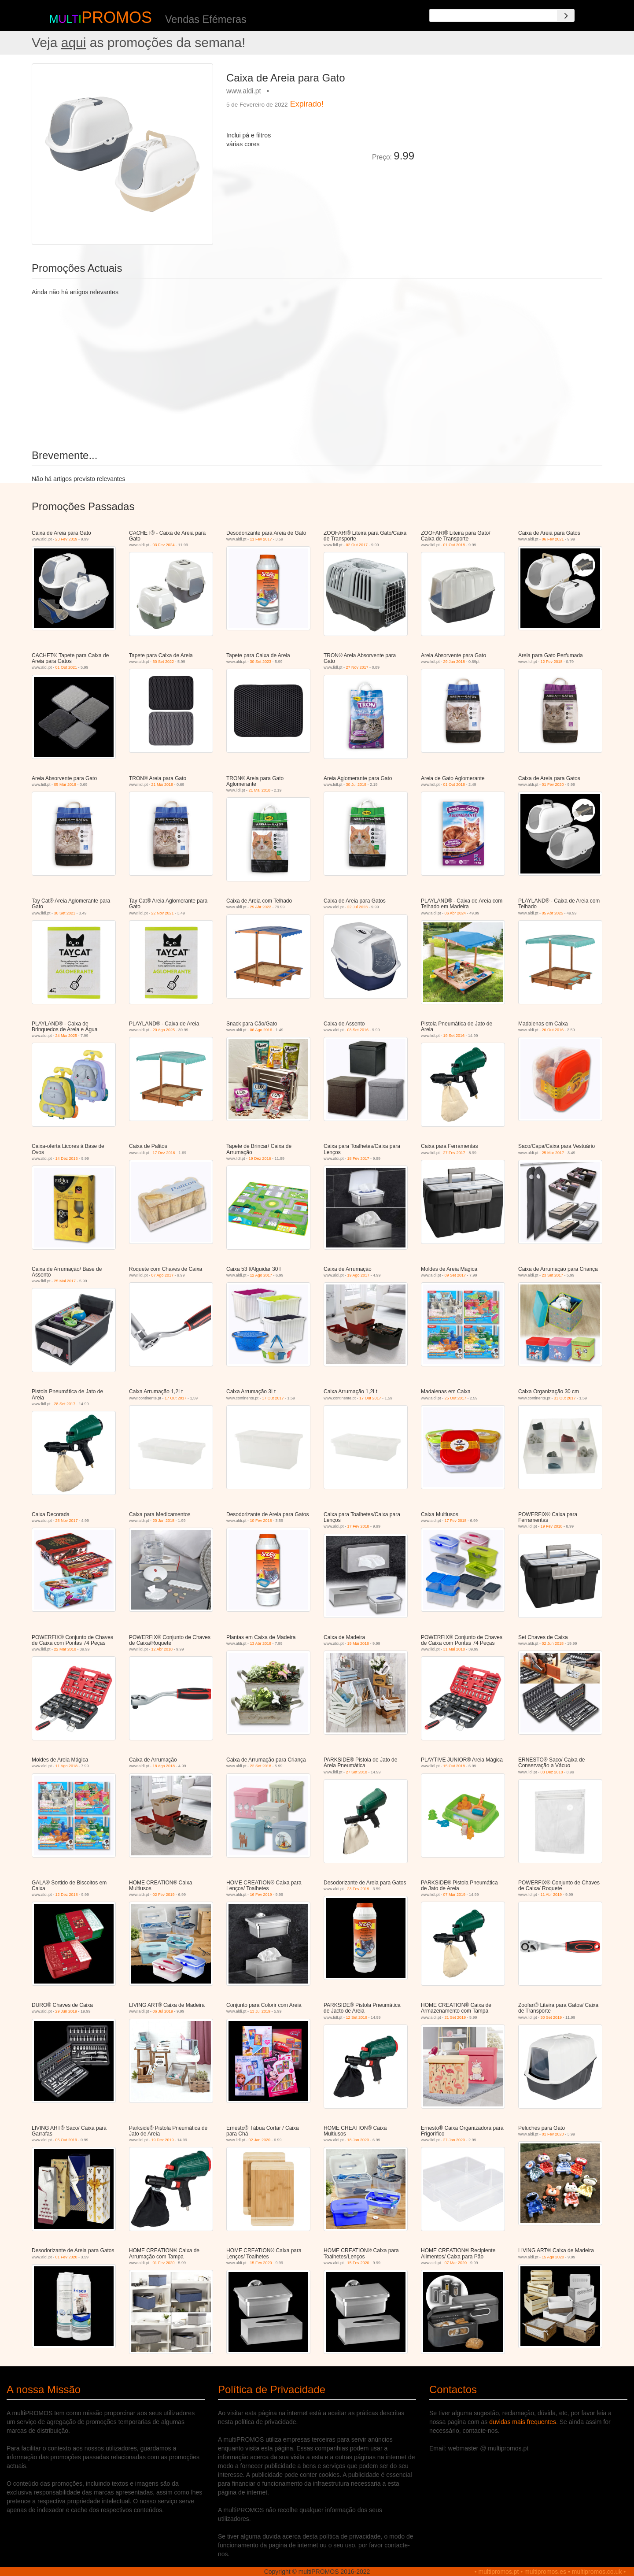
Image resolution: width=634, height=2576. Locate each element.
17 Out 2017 (176, 1398)
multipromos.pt (499, 2571)
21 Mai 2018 (162, 784)
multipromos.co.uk (597, 2571)
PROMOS (116, 17)
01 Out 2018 (454, 545)
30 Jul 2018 (356, 784)
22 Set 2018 (261, 1766)
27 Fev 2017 (454, 1153)
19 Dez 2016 (260, 1158)
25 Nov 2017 (66, 1520)
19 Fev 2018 (552, 1526)
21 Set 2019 (455, 2017)
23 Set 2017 (553, 1275)
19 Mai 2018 (358, 1643)
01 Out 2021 (66, 667)
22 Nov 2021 (162, 913)
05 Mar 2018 (65, 784)
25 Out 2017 (456, 1398)
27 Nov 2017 (357, 667)
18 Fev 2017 (358, 1158)
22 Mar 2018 (65, 1649)
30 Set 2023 (261, 661)
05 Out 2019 (66, 2140)
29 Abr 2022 (261, 907)
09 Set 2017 (455, 1275)
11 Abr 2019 (551, 1894)
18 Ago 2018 (164, 1766)
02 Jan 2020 (260, 2140)
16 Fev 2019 (261, 1894)
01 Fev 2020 (553, 784)
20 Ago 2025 (164, 1030)
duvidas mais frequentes (522, 2421)
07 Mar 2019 (454, 1894)
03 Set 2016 (358, 1030)
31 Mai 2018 (454, 1649)
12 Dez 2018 (66, 1894)
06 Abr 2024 (455, 913)
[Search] (566, 15)
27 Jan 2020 (454, 2140)
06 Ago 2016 (261, 1030)
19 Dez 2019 (162, 2140)
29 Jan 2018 (454, 661)
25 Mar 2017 (553, 1153)
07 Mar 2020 (456, 2263)
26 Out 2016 (553, 1030)
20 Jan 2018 (164, 1520)
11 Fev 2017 (261, 539)
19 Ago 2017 (358, 1275)
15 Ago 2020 (553, 2257)
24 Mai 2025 (66, 1035)
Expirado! (307, 104)
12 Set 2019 (357, 2017)
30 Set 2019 (551, 2017)
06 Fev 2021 (553, 539)
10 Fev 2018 (261, 1520)
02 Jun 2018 (553, 1643)
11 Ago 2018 (66, 1766)
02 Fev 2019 (164, 1894)
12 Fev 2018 (552, 661)
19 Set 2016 (454, 1035)
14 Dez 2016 (66, 1158)
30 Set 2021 (65, 913)
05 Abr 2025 (553, 913)
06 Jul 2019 (163, 2011)
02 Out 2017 (357, 545)
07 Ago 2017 (162, 1275)
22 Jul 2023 (357, 907)
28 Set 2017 (65, 1404)
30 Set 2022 (163, 661)
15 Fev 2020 (261, 2263)
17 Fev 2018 (358, 1526)
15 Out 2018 (454, 1766)
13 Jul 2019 (260, 2011)
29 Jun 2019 (66, 2011)
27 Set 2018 (357, 1772)
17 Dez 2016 (164, 1153)
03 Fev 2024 (164, 545)
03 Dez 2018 (552, 1772)
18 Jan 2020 (358, 2140)
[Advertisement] (511, 125)
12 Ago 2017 (261, 1275)
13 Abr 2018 (261, 1643)
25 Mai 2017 (65, 1281)
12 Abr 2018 (162, 1649)
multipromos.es (545, 2571)
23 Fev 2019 (66, 539)
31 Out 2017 (565, 1398)
